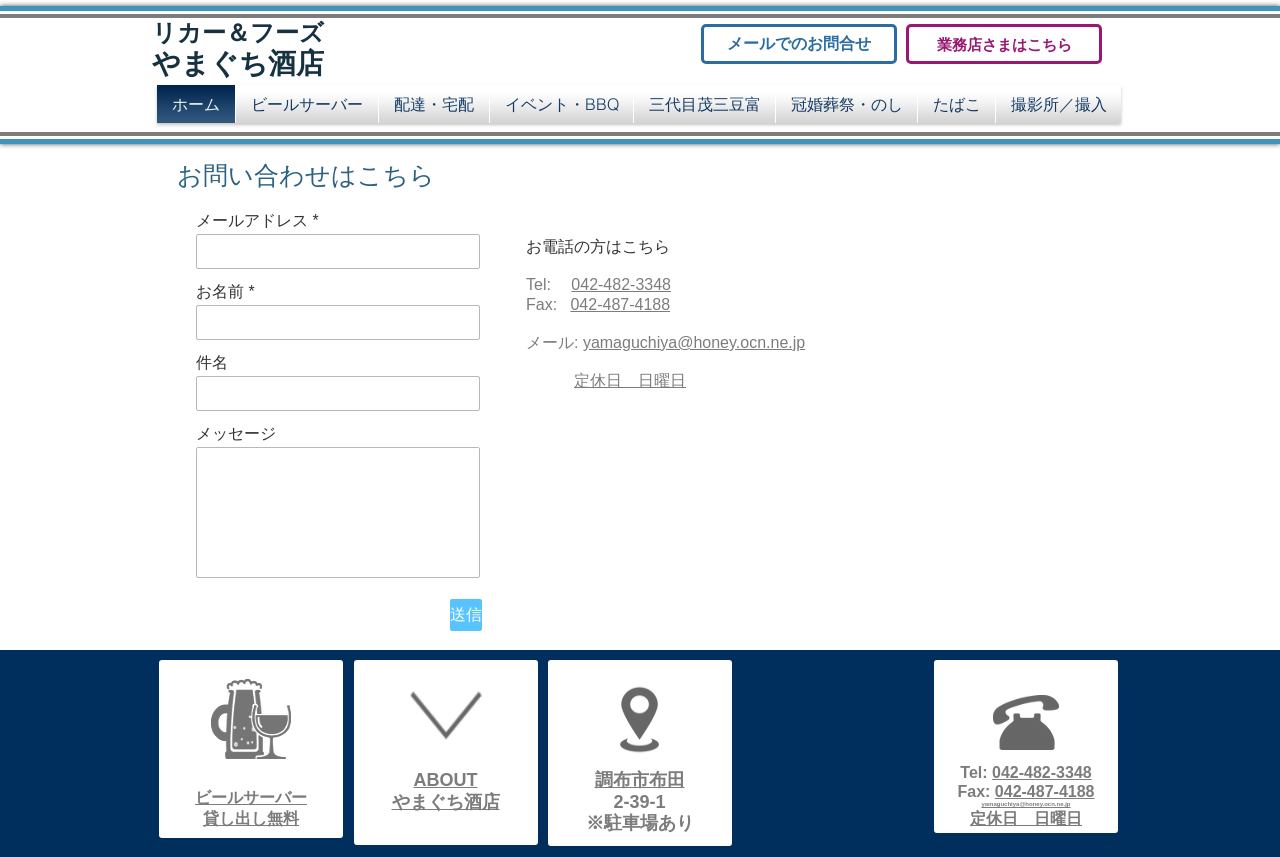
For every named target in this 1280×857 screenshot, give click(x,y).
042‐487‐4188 (620, 304)
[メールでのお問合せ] (799, 44)
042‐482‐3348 (621, 284)
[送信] (466, 615)
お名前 (220, 292)
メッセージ (236, 434)
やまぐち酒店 (238, 63)
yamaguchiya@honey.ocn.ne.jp (694, 342)
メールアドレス (252, 221)
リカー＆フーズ (238, 33)
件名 (212, 363)
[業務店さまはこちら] (1004, 44)
